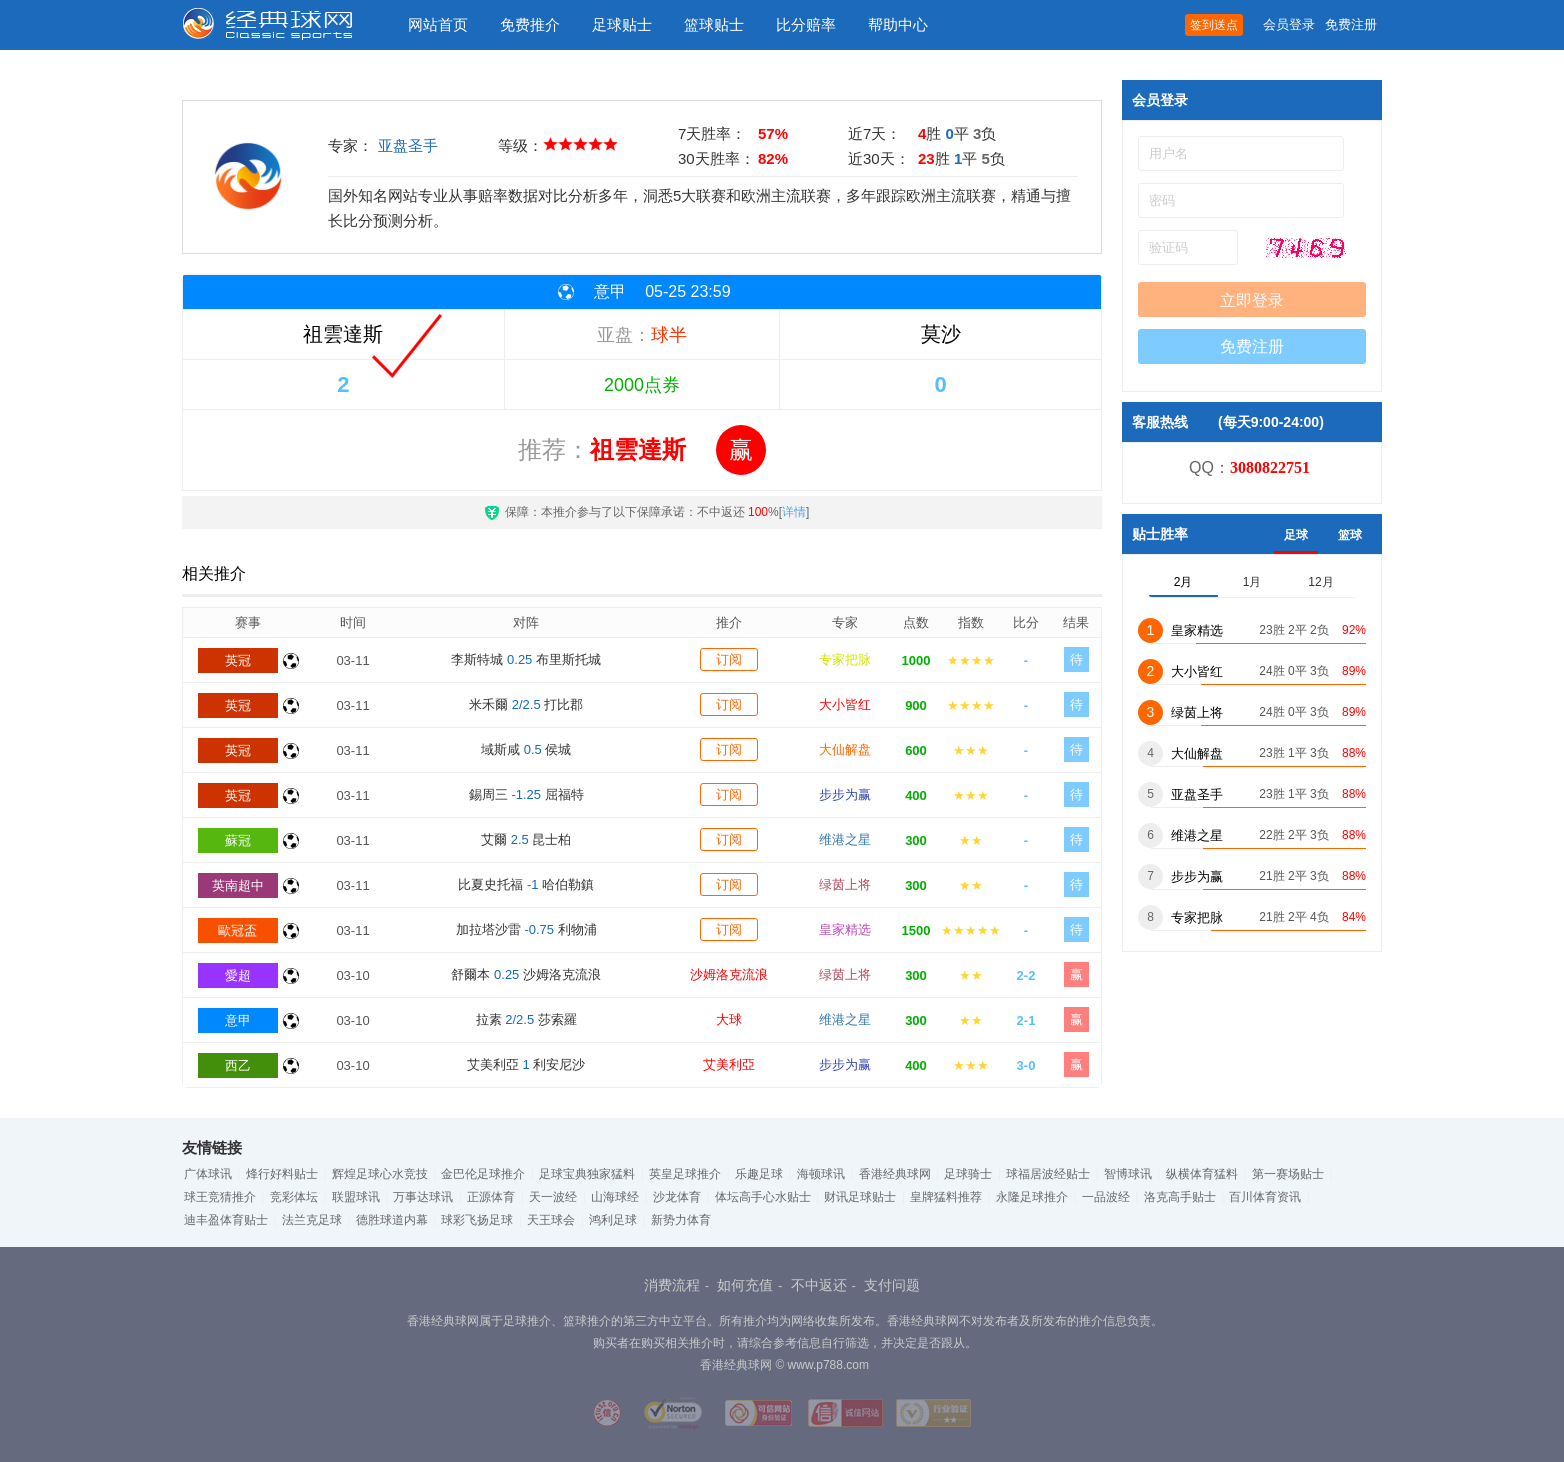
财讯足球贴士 (860, 1197)
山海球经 (615, 1197)
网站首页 (438, 24)
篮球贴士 (714, 24)
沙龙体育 (677, 1197)
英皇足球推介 (685, 1174)
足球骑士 (968, 1174)
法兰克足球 (312, 1220)
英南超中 (238, 885)
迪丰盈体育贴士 (226, 1220)
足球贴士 (622, 24)
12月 (1320, 582)
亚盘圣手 (408, 145)
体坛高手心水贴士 (763, 1197)
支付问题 (892, 1285)
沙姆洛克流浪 (729, 974)
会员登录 (1289, 24)
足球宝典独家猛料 (587, 1174)
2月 (1183, 582)
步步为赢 (845, 794)
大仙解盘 (845, 749)
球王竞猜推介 (220, 1197)
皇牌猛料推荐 (946, 1197)
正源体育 (491, 1197)
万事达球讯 (423, 1197)
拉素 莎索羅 (526, 1019)
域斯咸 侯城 (526, 749)
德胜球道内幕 (392, 1220)
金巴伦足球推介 (483, 1174)
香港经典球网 (895, 1174)
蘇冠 (238, 840)
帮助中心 (898, 24)
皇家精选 (845, 929)
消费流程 (672, 1285)
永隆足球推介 (1032, 1197)
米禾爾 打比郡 (526, 704)
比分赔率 (806, 24)
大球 (729, 1019)
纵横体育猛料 (1202, 1174)
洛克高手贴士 (1180, 1197)
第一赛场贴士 (1288, 1174)
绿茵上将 (845, 884)
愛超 (238, 975)
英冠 (238, 660)
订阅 (729, 659)
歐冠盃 (237, 930)
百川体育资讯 (1265, 1197)
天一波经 (553, 1197)
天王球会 (551, 1220)
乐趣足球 (759, 1174)
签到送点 (1214, 25)
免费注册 (1351, 24)
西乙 (238, 1065)
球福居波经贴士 (1048, 1174)
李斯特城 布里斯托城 (526, 659)
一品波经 (1106, 1197)
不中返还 (819, 1285)
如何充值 (745, 1285)
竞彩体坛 (294, 1197)
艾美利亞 (729, 1064)
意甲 (238, 1020)
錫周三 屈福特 (526, 794)
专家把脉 (845, 659)
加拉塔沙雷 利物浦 (526, 929)
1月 (1252, 582)
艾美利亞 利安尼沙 (526, 1064)
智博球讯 (1128, 1174)
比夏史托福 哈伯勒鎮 (526, 884)
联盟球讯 (356, 1197)
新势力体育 (681, 1220)
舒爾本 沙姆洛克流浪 (526, 974)
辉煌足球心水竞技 (380, 1174)
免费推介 (530, 24)
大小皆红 (845, 704)
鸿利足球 (613, 1220)
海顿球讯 (821, 1174)
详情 (794, 512)
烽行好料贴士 (282, 1174)
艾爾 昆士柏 (526, 839)
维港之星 (845, 839)
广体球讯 (208, 1174)
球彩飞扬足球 (477, 1220)
